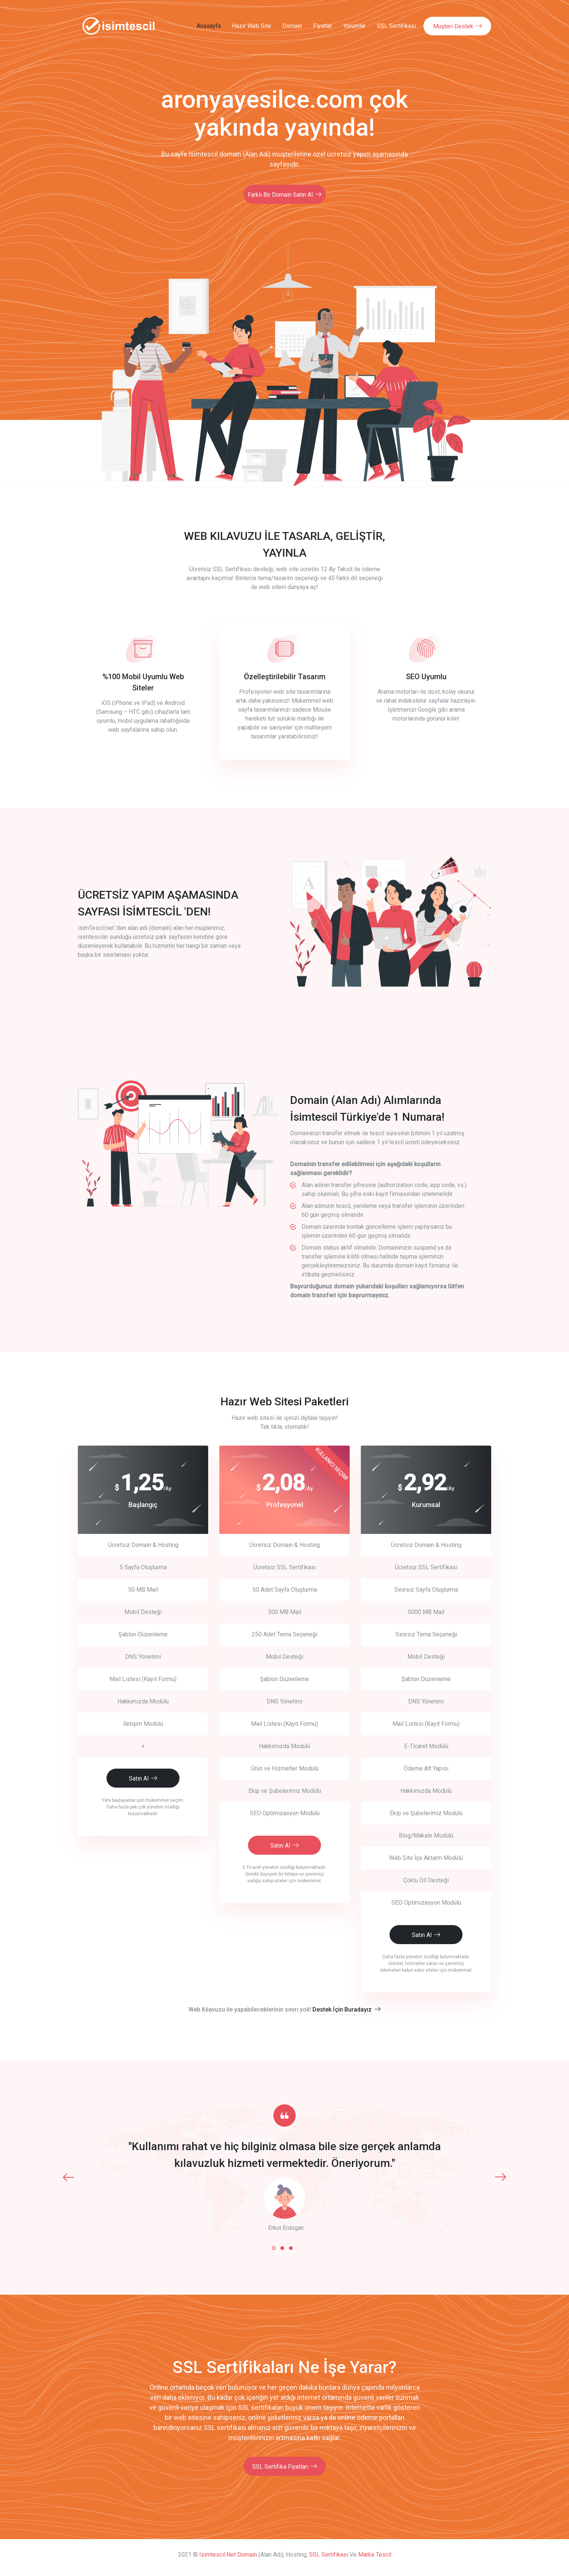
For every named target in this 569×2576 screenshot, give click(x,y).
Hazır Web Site (251, 25)
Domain (292, 25)
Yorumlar (354, 25)
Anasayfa (209, 25)
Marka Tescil (374, 2552)
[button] (274, 2246)
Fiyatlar (322, 25)
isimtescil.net (217, 2552)
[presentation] (68, 2175)
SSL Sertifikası (396, 25)
